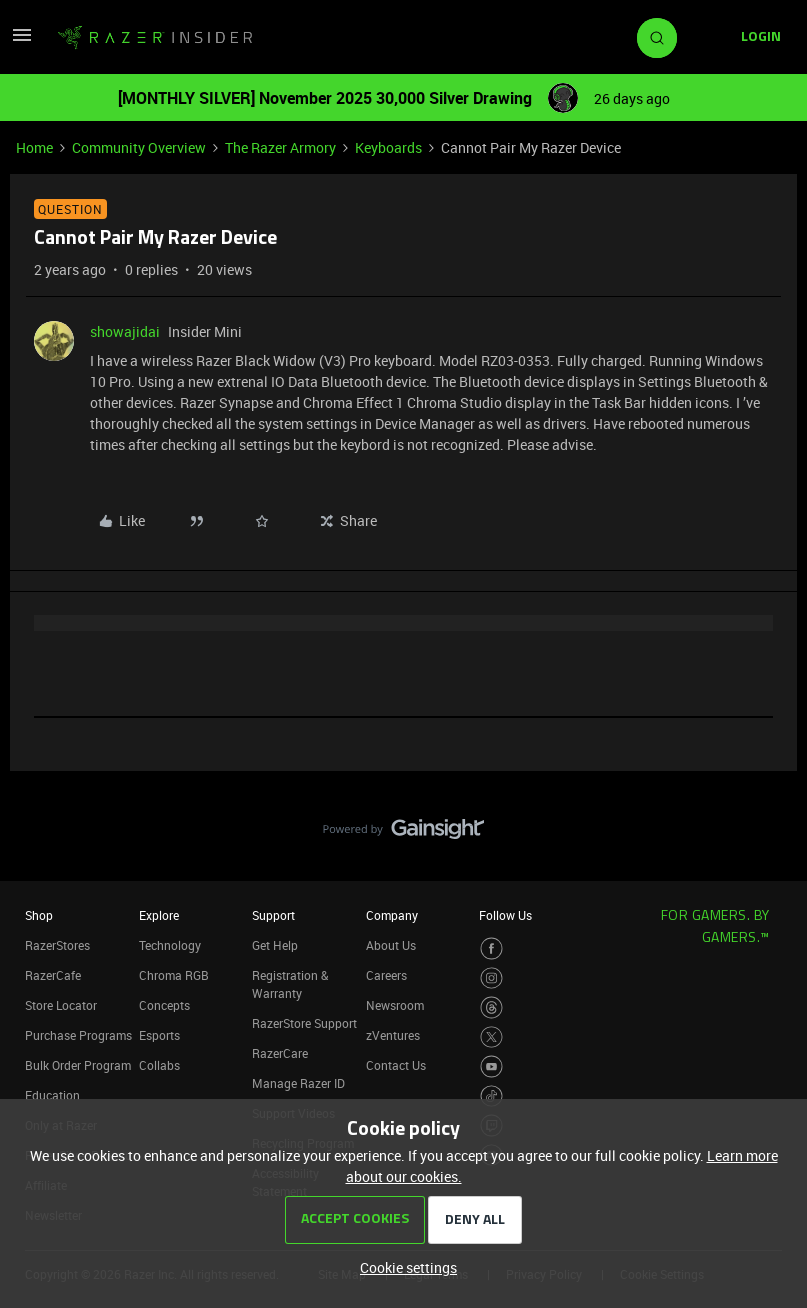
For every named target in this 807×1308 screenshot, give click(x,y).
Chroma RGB (174, 975)
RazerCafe (53, 975)
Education (52, 1095)
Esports (159, 1035)
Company (392, 915)
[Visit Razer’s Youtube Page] (491, 1066)
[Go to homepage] (155, 38)
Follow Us (505, 915)
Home (34, 147)
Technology (170, 945)
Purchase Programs (78, 1035)
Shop (39, 915)
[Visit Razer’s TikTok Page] (491, 1096)
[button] (22, 41)
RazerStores (57, 945)
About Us (391, 945)
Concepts (164, 1005)
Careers (386, 975)
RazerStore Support (304, 1023)
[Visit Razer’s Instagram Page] (491, 978)
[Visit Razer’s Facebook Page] (491, 948)
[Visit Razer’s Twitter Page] (491, 1037)
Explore (159, 915)
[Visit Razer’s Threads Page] (491, 1007)
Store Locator (61, 1005)
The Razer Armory (280, 147)
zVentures (393, 1035)
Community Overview (139, 147)
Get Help (275, 945)
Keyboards (388, 147)
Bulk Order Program (78, 1065)
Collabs (159, 1065)
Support (273, 915)
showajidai (125, 331)
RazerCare (280, 1053)
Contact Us (396, 1065)
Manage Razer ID (298, 1083)
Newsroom (395, 1005)
